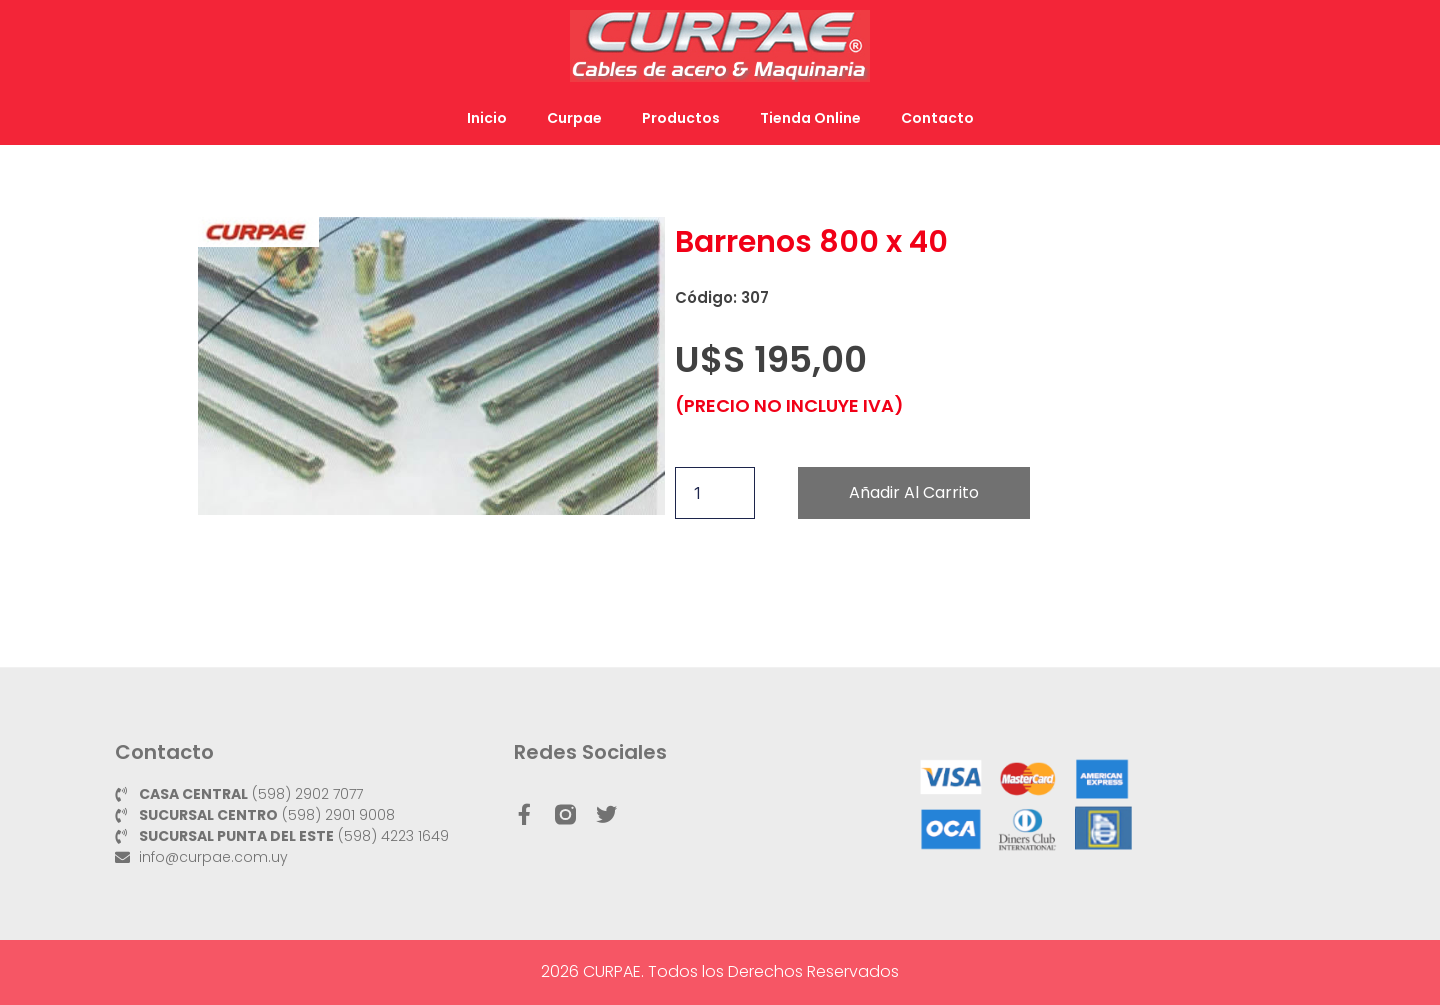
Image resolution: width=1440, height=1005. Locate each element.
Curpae (574, 118)
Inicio (487, 118)
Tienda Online (810, 118)
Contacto (937, 118)
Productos (681, 118)
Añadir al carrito (914, 492)
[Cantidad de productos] (715, 493)
